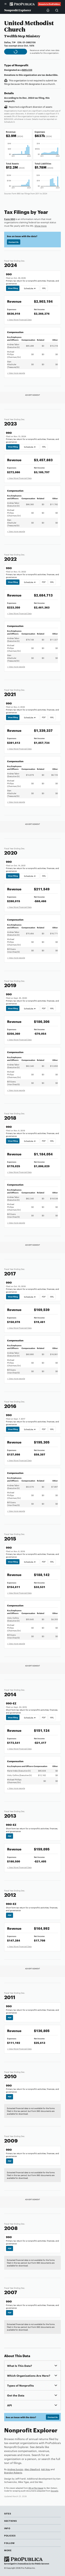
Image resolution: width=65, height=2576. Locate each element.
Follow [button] (9, 2542)
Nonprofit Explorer (17, 10)
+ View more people (16, 373)
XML (44, 288)
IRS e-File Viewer (35, 2487)
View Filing (13, 288)
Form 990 (9, 218)
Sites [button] (7, 2513)
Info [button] (7, 2528)
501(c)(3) (27, 69)
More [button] (8, 2550)
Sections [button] (10, 2520)
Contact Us (13, 242)
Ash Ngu (45, 2469)
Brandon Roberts (13, 2472)
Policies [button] (9, 2535)
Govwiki (54, 2490)
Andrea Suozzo (15, 2469)
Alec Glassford (32, 2469)
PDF (44, 582)
